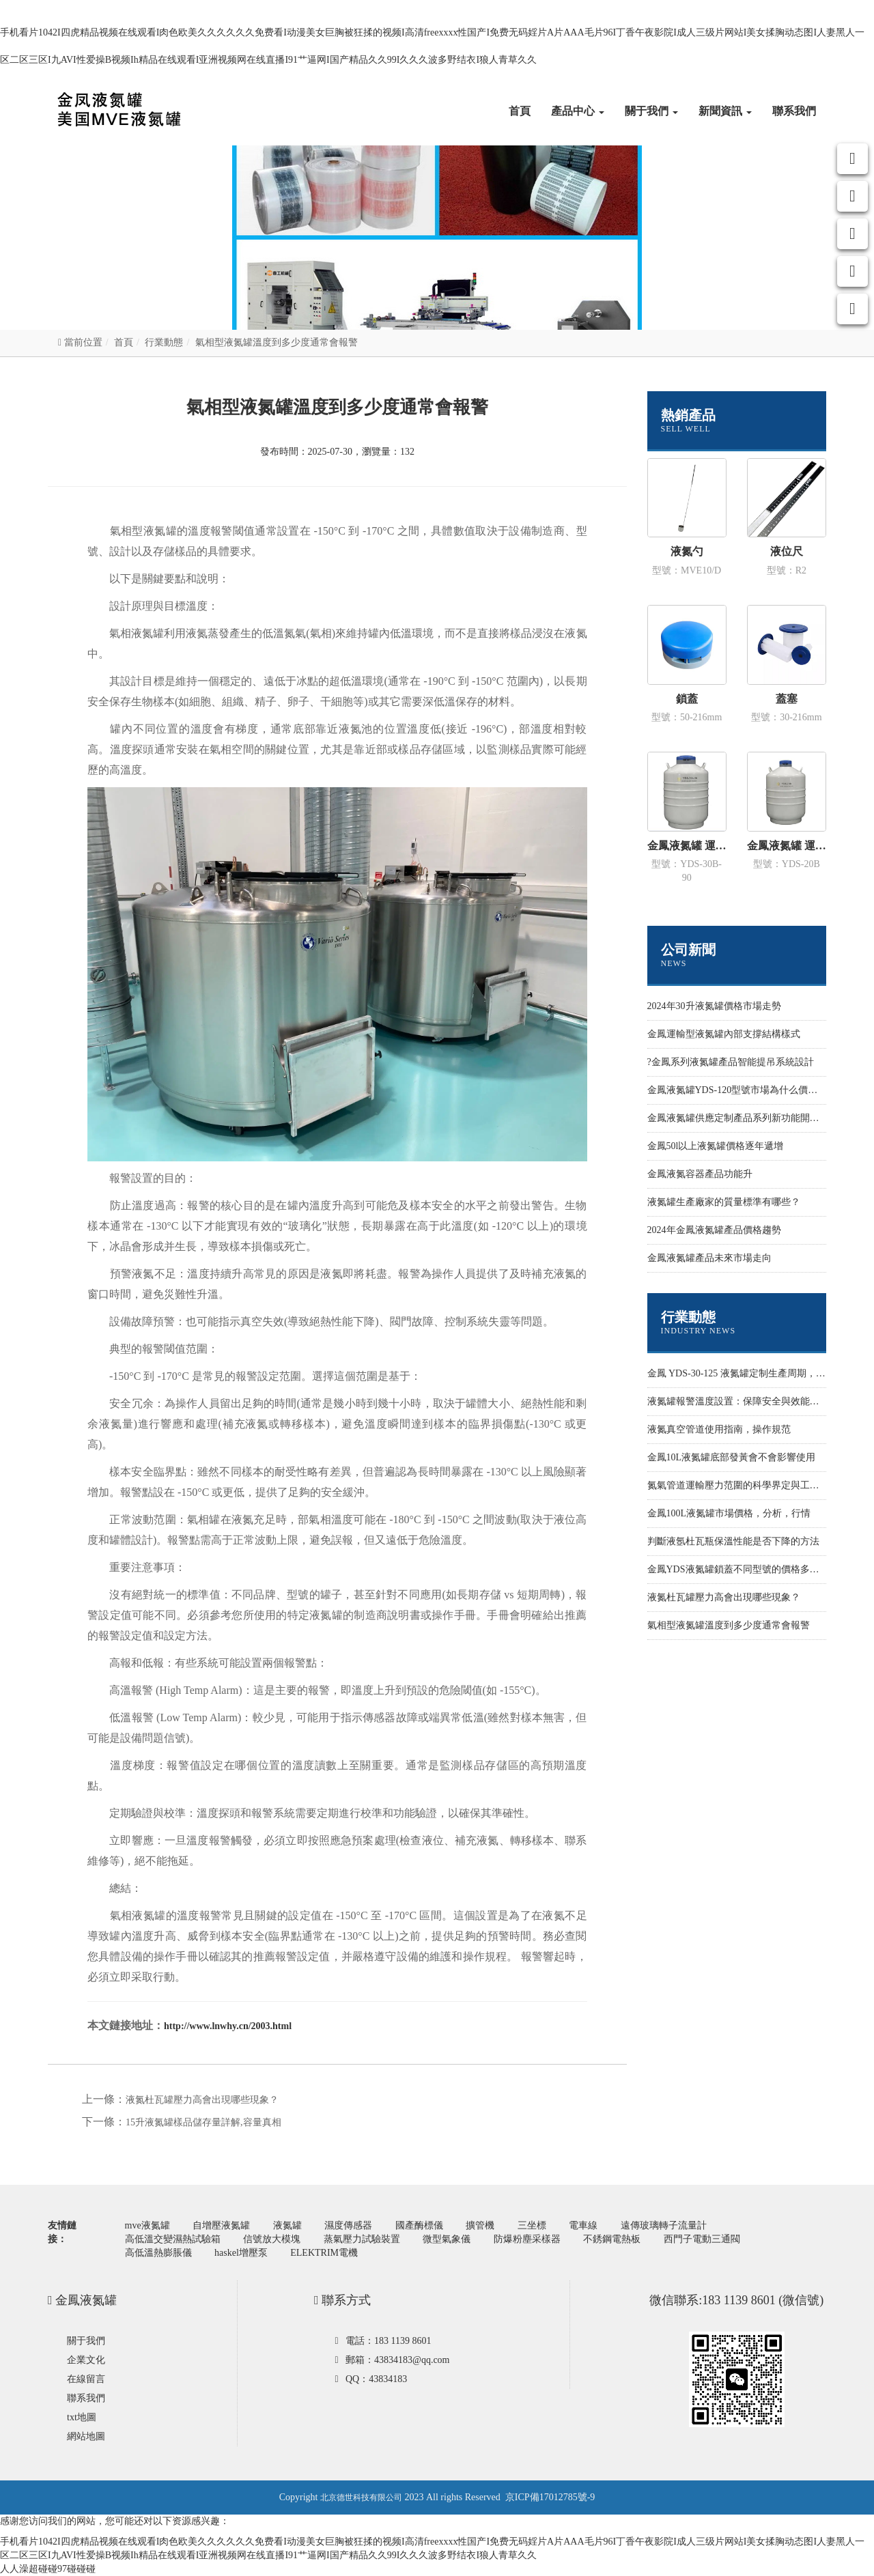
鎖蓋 (687, 699)
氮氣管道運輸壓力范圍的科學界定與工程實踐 (742, 1485)
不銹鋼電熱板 (611, 2239)
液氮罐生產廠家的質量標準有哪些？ (723, 1202)
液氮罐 (287, 2225)
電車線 (583, 2225)
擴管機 (480, 2225)
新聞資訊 (725, 111)
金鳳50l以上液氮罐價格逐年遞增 (715, 1146)
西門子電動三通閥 (702, 2239)
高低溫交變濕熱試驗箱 (173, 2239)
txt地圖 (81, 2417)
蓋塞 (787, 699)
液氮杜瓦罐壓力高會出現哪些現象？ (202, 2100)
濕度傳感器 (348, 2225)
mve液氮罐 (147, 2225)
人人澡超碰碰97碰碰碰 (48, 2569)
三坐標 (532, 2225)
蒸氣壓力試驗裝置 (362, 2239)
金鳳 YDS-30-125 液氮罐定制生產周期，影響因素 (750, 1373)
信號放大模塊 (271, 2239)
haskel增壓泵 (241, 2253)
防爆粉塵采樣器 (527, 2239)
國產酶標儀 (419, 2225)
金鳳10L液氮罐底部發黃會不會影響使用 (731, 1457)
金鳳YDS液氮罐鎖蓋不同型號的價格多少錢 (738, 1569)
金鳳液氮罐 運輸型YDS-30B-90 (687, 845)
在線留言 (86, 2379)
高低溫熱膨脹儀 (158, 2253)
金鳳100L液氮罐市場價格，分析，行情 (729, 1513)
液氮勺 (687, 551)
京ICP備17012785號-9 (550, 2497)
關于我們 (651, 111)
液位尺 (786, 551)
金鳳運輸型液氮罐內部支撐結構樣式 (723, 1034)
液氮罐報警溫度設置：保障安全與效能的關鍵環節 (752, 1401)
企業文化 (86, 2360)
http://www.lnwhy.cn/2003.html (228, 2026)
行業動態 (164, 342)
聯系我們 (794, 111)
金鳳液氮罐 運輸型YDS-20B (786, 845)
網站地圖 (86, 2436)
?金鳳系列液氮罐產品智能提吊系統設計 (730, 1062)
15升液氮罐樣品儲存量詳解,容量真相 (203, 2122)
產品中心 (577, 111)
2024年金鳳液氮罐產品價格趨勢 (714, 1230)
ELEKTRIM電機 (324, 2253)
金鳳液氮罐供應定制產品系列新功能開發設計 (742, 1118)
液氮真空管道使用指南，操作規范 (719, 1429)
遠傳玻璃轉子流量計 (664, 2225)
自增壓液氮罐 (221, 2225)
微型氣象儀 (446, 2239)
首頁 (520, 111)
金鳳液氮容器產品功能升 (699, 1174)
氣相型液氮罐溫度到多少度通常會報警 (728, 1625)
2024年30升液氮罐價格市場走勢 (714, 1006)
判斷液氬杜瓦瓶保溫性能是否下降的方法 (733, 1541)
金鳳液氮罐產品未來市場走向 (709, 1258)
